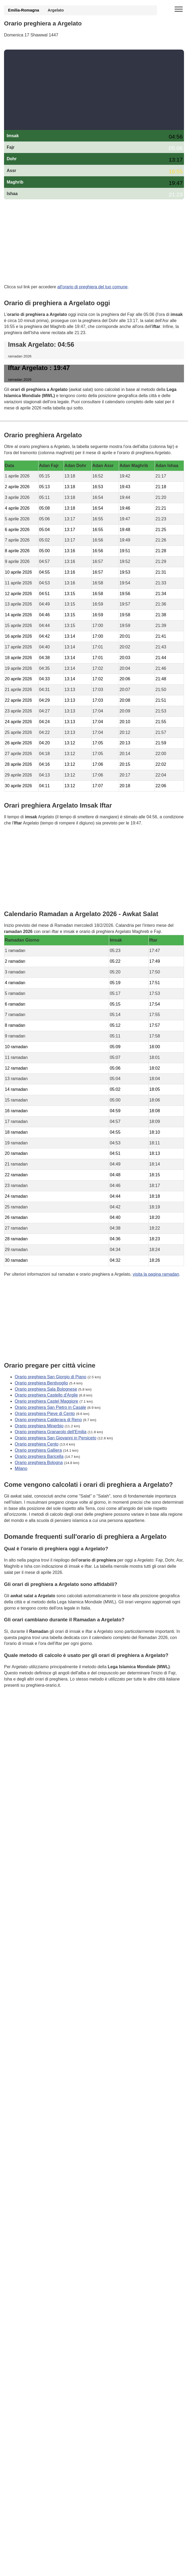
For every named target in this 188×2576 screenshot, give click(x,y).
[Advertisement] (94, 89)
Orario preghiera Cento (37, 1444)
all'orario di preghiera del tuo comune (92, 287)
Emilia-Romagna (23, 10)
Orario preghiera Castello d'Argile (46, 1395)
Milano (21, 1468)
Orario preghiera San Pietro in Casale (50, 1407)
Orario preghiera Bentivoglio (41, 1382)
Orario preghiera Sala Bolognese (46, 1389)
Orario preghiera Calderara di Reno (48, 1419)
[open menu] (179, 9)
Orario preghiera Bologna (39, 1462)
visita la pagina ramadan (156, 1274)
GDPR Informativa (21, 1711)
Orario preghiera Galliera (38, 1450)
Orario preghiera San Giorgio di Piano (50, 1376)
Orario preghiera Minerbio (39, 1425)
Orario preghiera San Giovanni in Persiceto (55, 1438)
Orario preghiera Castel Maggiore (46, 1401)
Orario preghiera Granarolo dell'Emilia (50, 1431)
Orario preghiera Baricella (39, 1456)
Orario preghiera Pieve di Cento (45, 1413)
